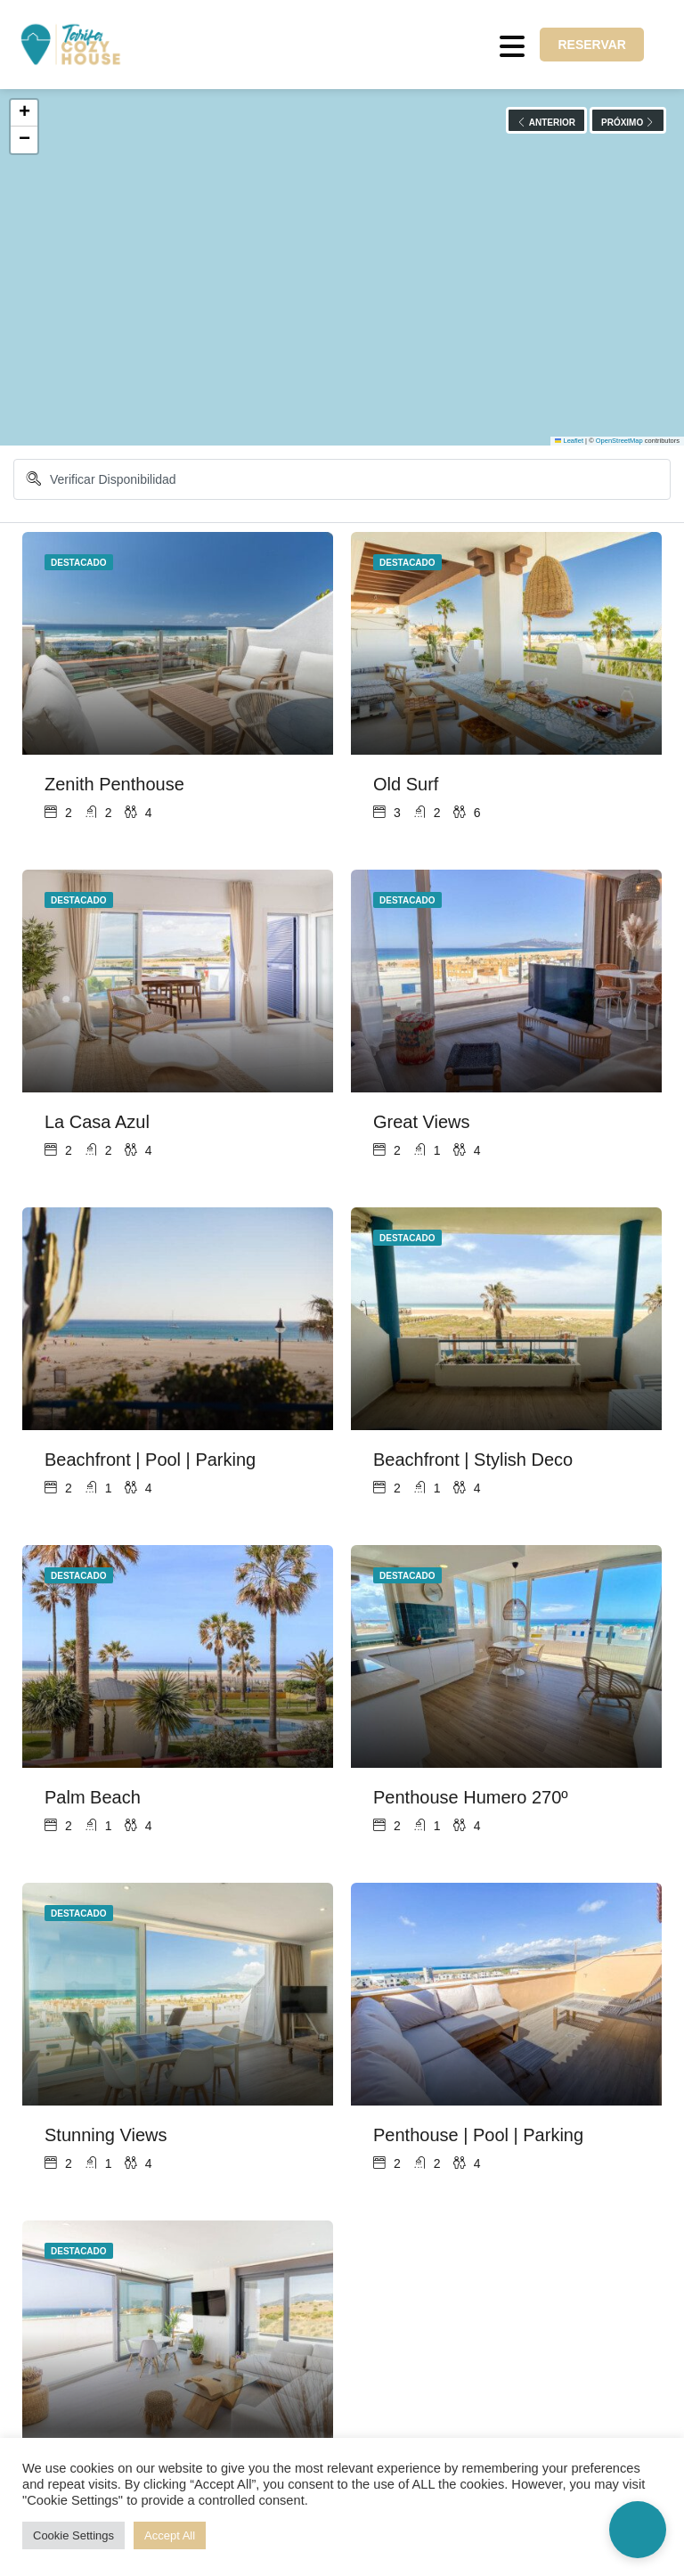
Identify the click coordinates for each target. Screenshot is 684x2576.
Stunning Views (106, 2135)
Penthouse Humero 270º (470, 1797)
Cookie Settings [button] (73, 2535)
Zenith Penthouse (114, 784)
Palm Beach (93, 1797)
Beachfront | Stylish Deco (473, 1459)
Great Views (421, 1122)
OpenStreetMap (619, 441)
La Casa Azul (97, 1122)
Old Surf (405, 784)
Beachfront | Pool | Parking (150, 1459)
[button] (24, 113)
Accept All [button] (169, 2535)
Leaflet (569, 441)
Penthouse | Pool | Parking (478, 2135)
